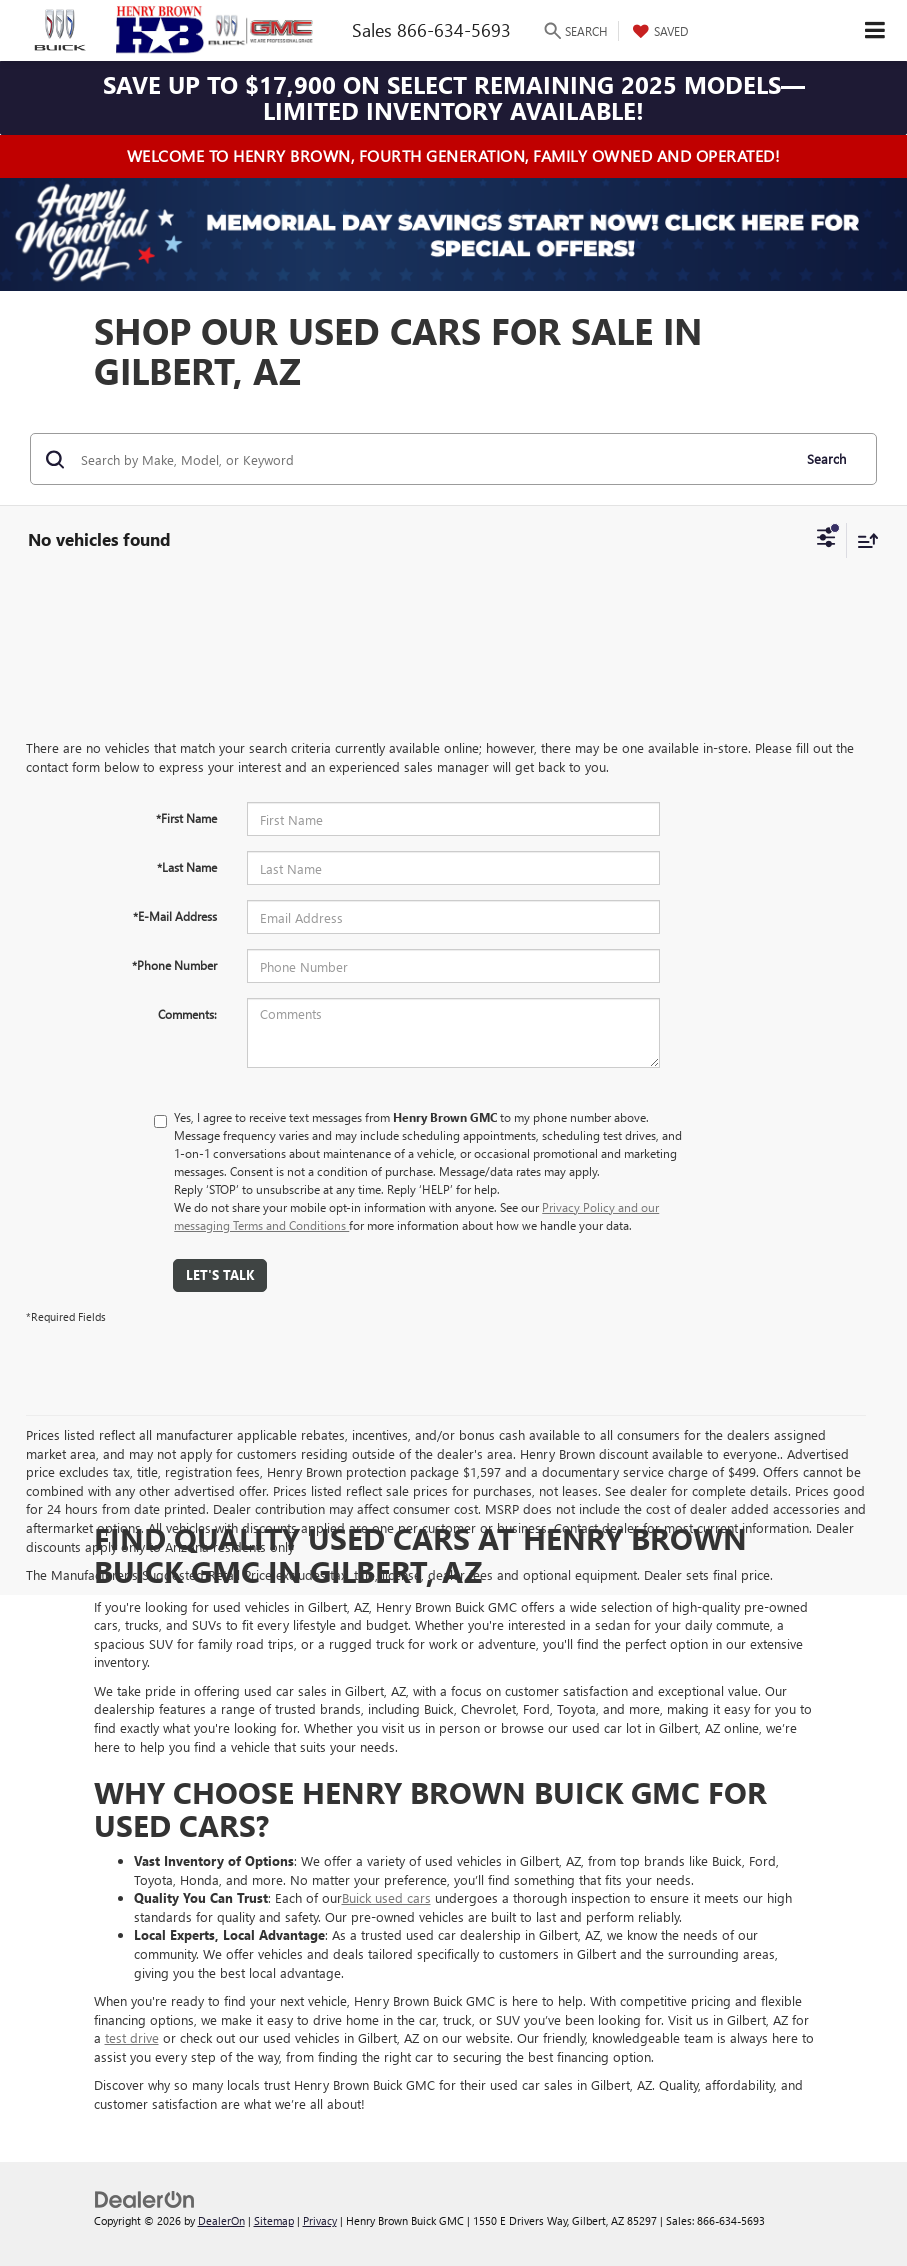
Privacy (320, 2220)
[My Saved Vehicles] (658, 31)
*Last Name (187, 867)
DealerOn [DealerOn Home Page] (221, 2220)
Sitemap (274, 2220)
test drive (132, 2037)
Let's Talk (220, 1274)
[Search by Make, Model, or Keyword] (433, 459)
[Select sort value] (863, 540)
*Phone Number (174, 965)
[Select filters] (826, 540)
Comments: (187, 1014)
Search (826, 458)
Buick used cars (386, 1897)
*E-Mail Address (175, 916)
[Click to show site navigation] (875, 30)
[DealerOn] (145, 2198)
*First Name (186, 818)
